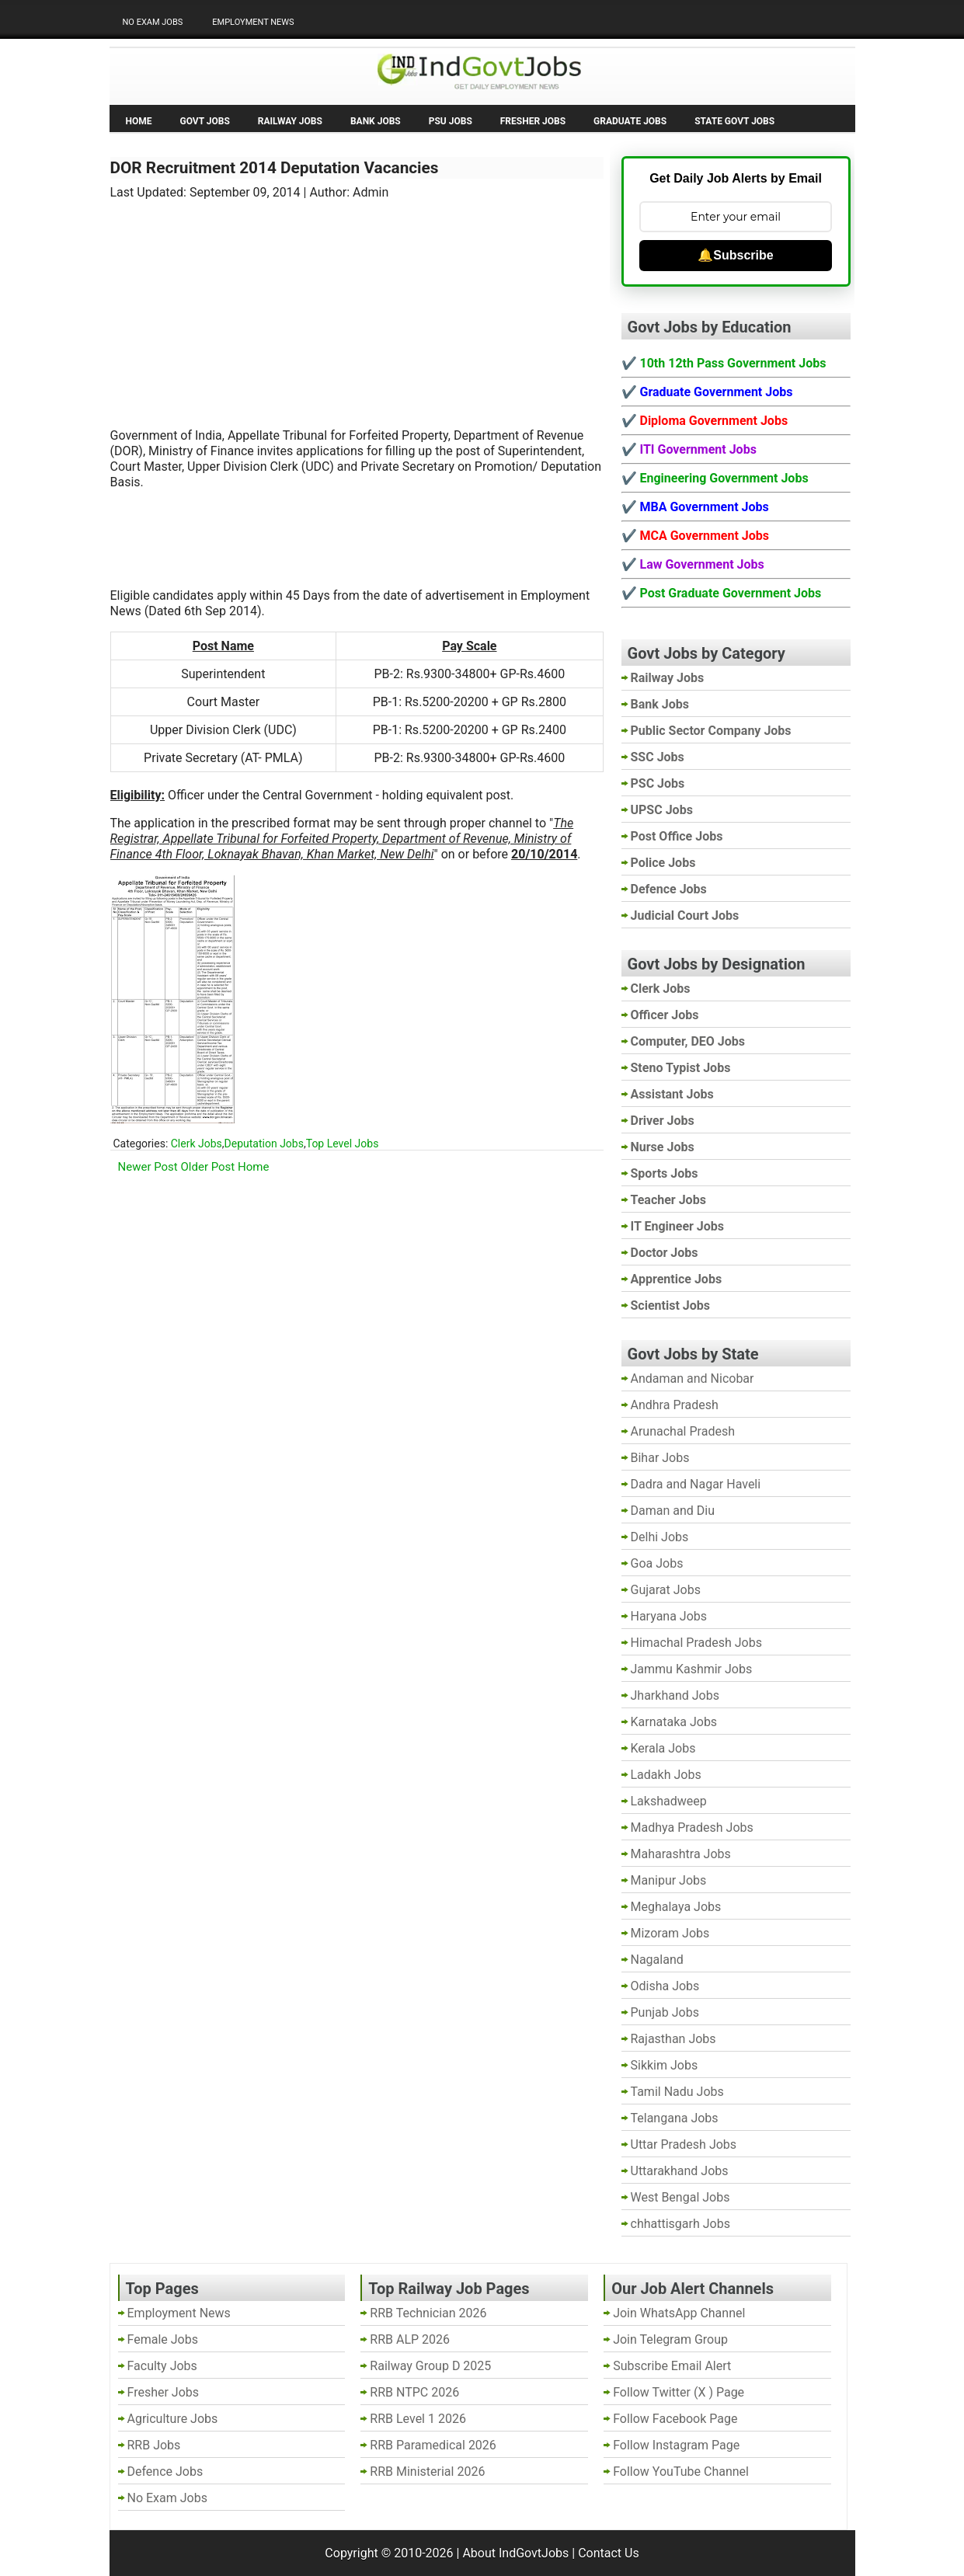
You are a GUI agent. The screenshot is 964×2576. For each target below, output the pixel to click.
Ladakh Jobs (666, 1774)
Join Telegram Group (670, 2339)
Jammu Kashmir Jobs (692, 1669)
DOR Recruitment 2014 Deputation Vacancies (274, 167)
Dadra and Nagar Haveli (696, 1484)
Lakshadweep (669, 1801)
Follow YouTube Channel (681, 2471)
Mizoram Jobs (670, 1933)
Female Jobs (162, 2339)
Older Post (208, 1167)
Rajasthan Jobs (673, 2038)
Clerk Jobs (196, 1143)
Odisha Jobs (665, 1986)
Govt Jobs (205, 121)
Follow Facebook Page (675, 2418)
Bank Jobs (375, 121)
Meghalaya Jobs (676, 1906)
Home (139, 121)
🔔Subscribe (735, 255)
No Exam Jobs (153, 22)
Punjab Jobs (665, 2012)
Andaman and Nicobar (692, 1378)
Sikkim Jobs (664, 2065)
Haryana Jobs (669, 1616)
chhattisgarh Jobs (680, 2223)
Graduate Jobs (629, 121)
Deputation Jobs (264, 1143)
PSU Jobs (450, 121)
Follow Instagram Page (676, 2445)
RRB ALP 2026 (410, 2339)
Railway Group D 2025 (430, 2365)
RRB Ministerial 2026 (427, 2471)
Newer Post (148, 1167)
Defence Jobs (165, 2471)
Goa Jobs (657, 1563)
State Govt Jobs (734, 121)
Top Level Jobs (342, 1143)
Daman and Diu (673, 1510)
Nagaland (657, 1959)
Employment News (253, 22)
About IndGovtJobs (515, 2553)
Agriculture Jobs (172, 2418)
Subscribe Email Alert (672, 2365)
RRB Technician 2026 (428, 2313)
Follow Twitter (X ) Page (678, 2392)
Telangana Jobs (675, 2118)
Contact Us (608, 2553)
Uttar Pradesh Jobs (684, 2144)
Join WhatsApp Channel (679, 2313)
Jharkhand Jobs (675, 1695)
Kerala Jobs (663, 1748)
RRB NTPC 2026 (414, 2392)
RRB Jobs (154, 2445)
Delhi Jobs (660, 1537)
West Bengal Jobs (680, 2197)
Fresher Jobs (533, 121)
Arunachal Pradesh (683, 1431)
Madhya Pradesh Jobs (692, 1827)
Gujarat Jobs (666, 1589)
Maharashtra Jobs (681, 1854)
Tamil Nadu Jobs (677, 2091)
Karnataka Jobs (674, 1721)
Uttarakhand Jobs (680, 2170)
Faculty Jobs (162, 2365)
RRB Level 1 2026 (418, 2418)
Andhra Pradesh (675, 1405)
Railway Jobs (290, 121)
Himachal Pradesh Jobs (696, 1642)
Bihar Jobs (660, 1457)
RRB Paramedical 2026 (433, 2445)
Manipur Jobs (669, 1880)
